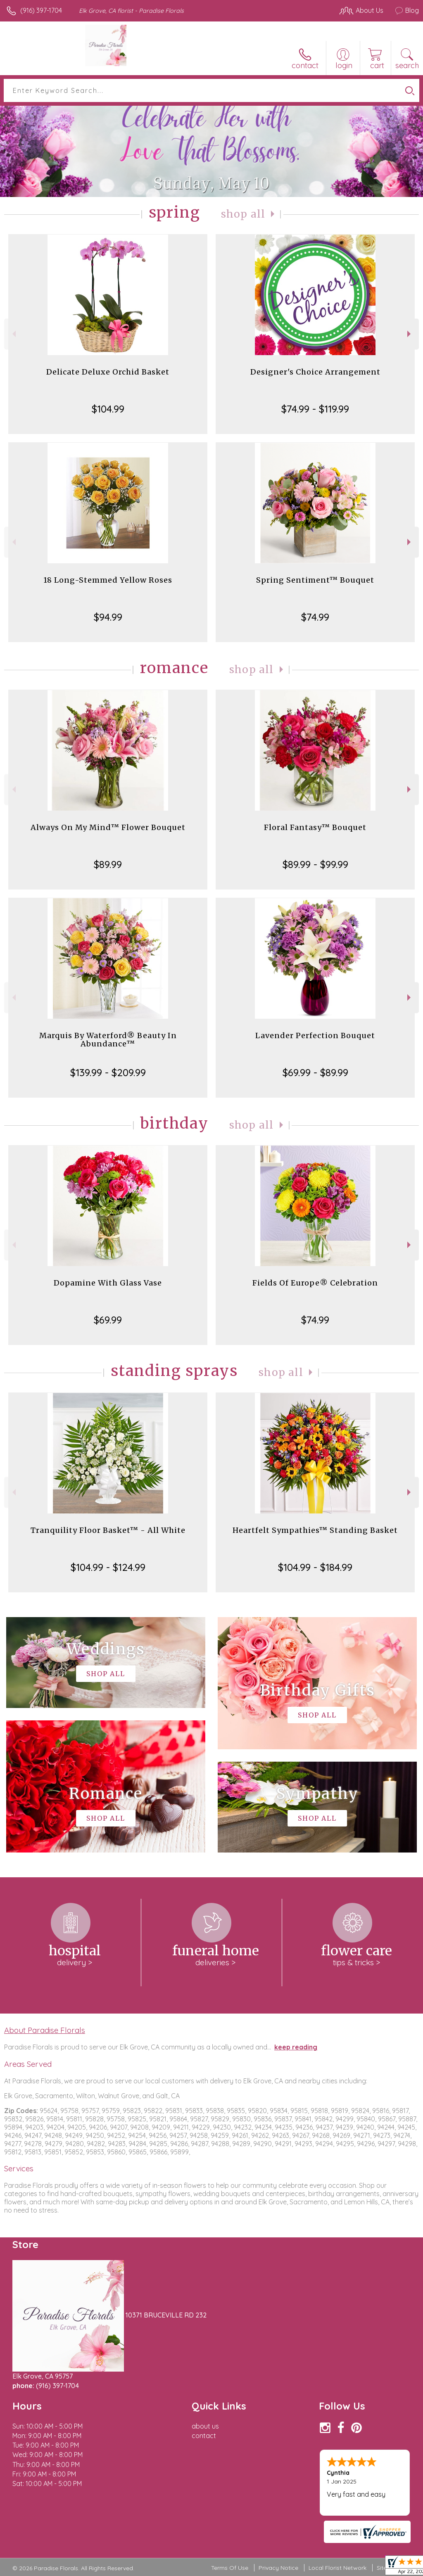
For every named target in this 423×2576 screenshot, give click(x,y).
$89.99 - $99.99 (315, 864)
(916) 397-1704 (41, 10)
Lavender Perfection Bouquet (315, 1035)
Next (410, 333)
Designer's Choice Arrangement (315, 372)
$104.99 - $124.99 (108, 1567)
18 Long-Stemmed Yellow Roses (107, 580)
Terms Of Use (229, 2567)
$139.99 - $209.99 (108, 1072)
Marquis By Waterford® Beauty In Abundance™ (108, 1039)
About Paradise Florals (44, 2030)
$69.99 (108, 1320)
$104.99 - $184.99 (315, 1567)
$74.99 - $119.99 (315, 409)
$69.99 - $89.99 (315, 1072)
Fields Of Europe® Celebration (315, 1283)
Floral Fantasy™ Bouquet (315, 827)
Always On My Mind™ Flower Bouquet (108, 827)
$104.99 (108, 409)
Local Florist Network (337, 2567)
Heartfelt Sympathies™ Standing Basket (315, 1530)
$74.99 (315, 617)
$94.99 (108, 617)
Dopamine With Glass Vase (108, 1283)
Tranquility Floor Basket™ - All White (108, 1530)
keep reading (295, 2047)
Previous (13, 333)
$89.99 (108, 864)
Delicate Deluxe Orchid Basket (107, 372)
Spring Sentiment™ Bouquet (315, 580)
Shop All (243, 214)
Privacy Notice (278, 2567)
